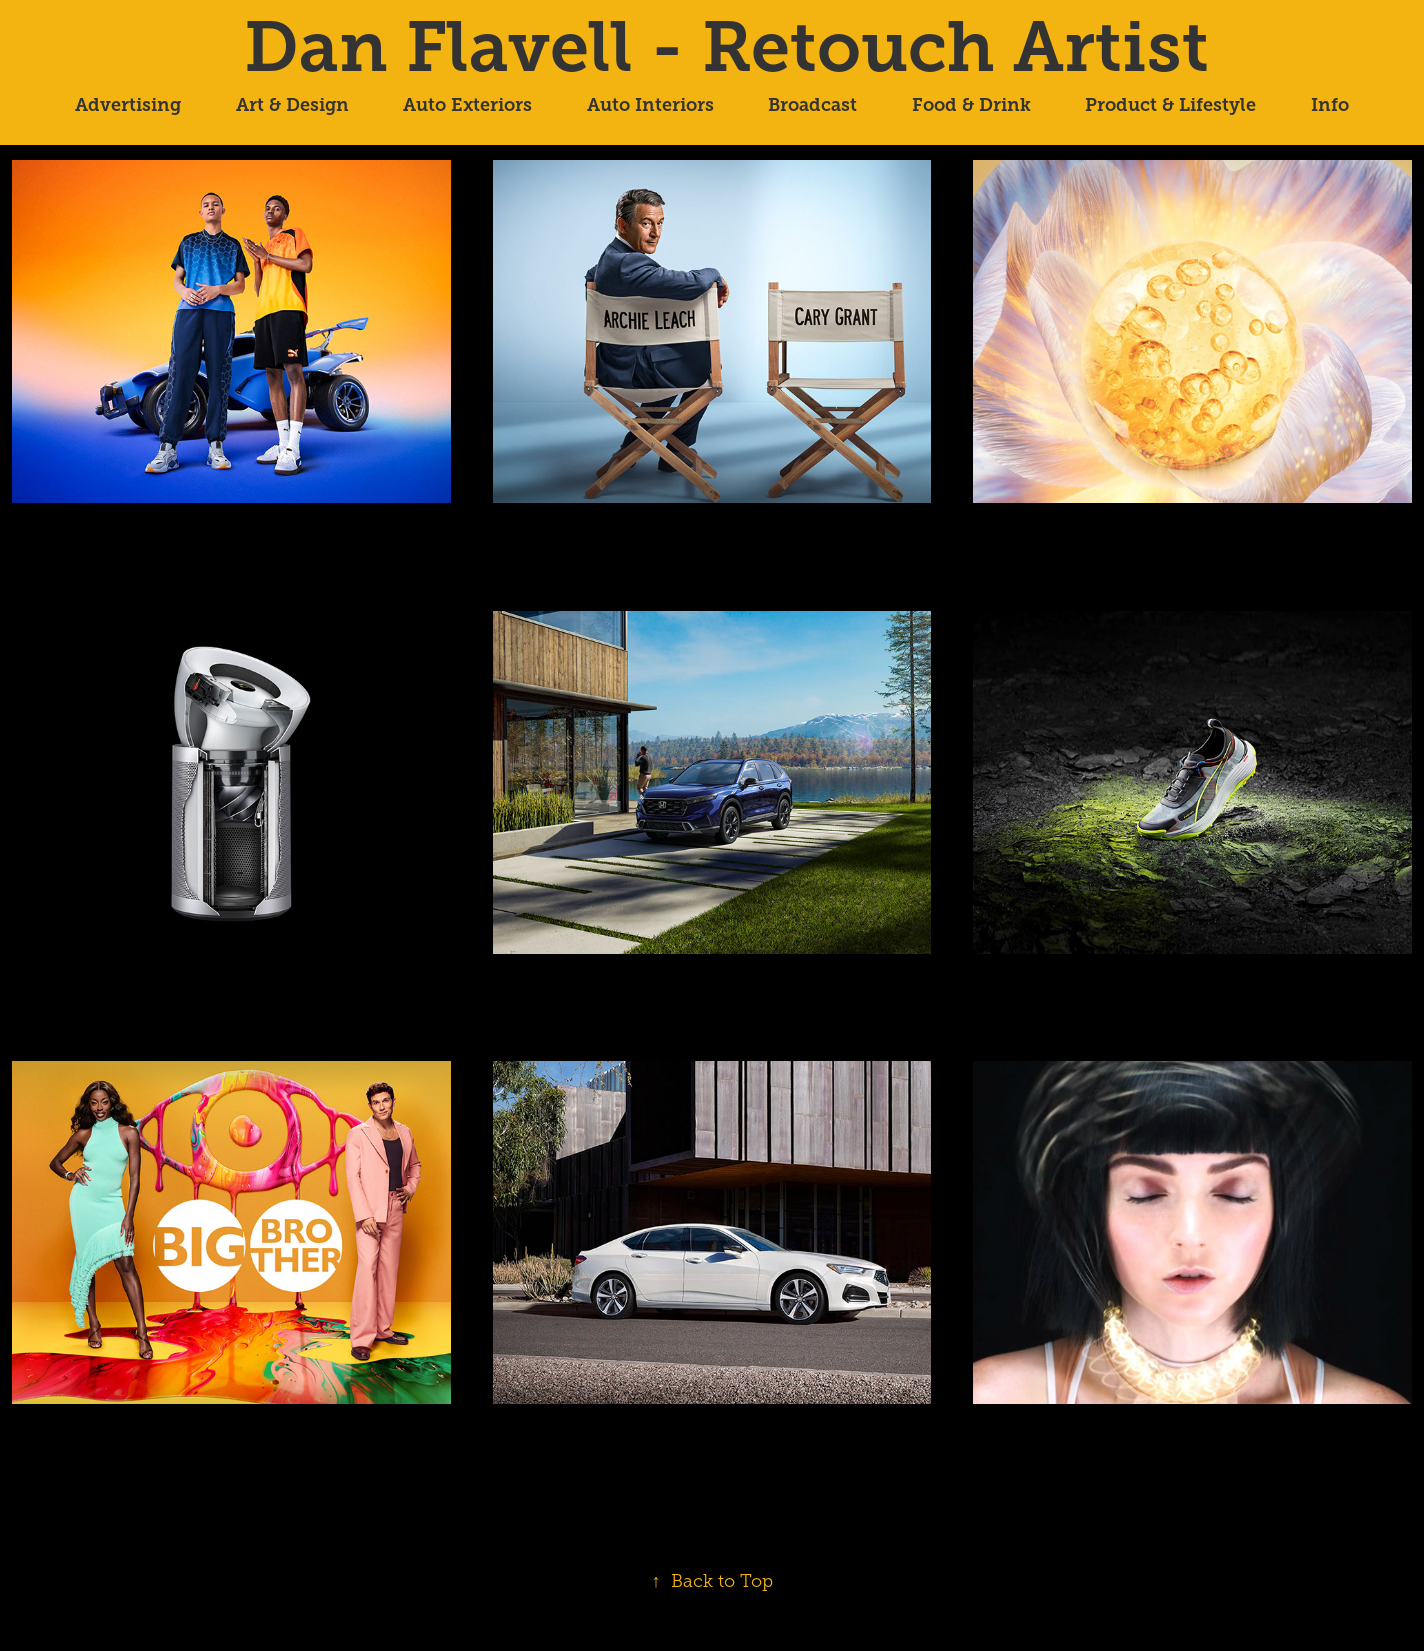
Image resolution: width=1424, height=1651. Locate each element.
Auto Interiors (650, 105)
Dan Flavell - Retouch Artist (726, 47)
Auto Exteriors (467, 105)
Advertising (128, 105)
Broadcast (812, 105)
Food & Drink (971, 105)
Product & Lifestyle (1170, 105)
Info (1330, 105)
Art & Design (292, 105)
